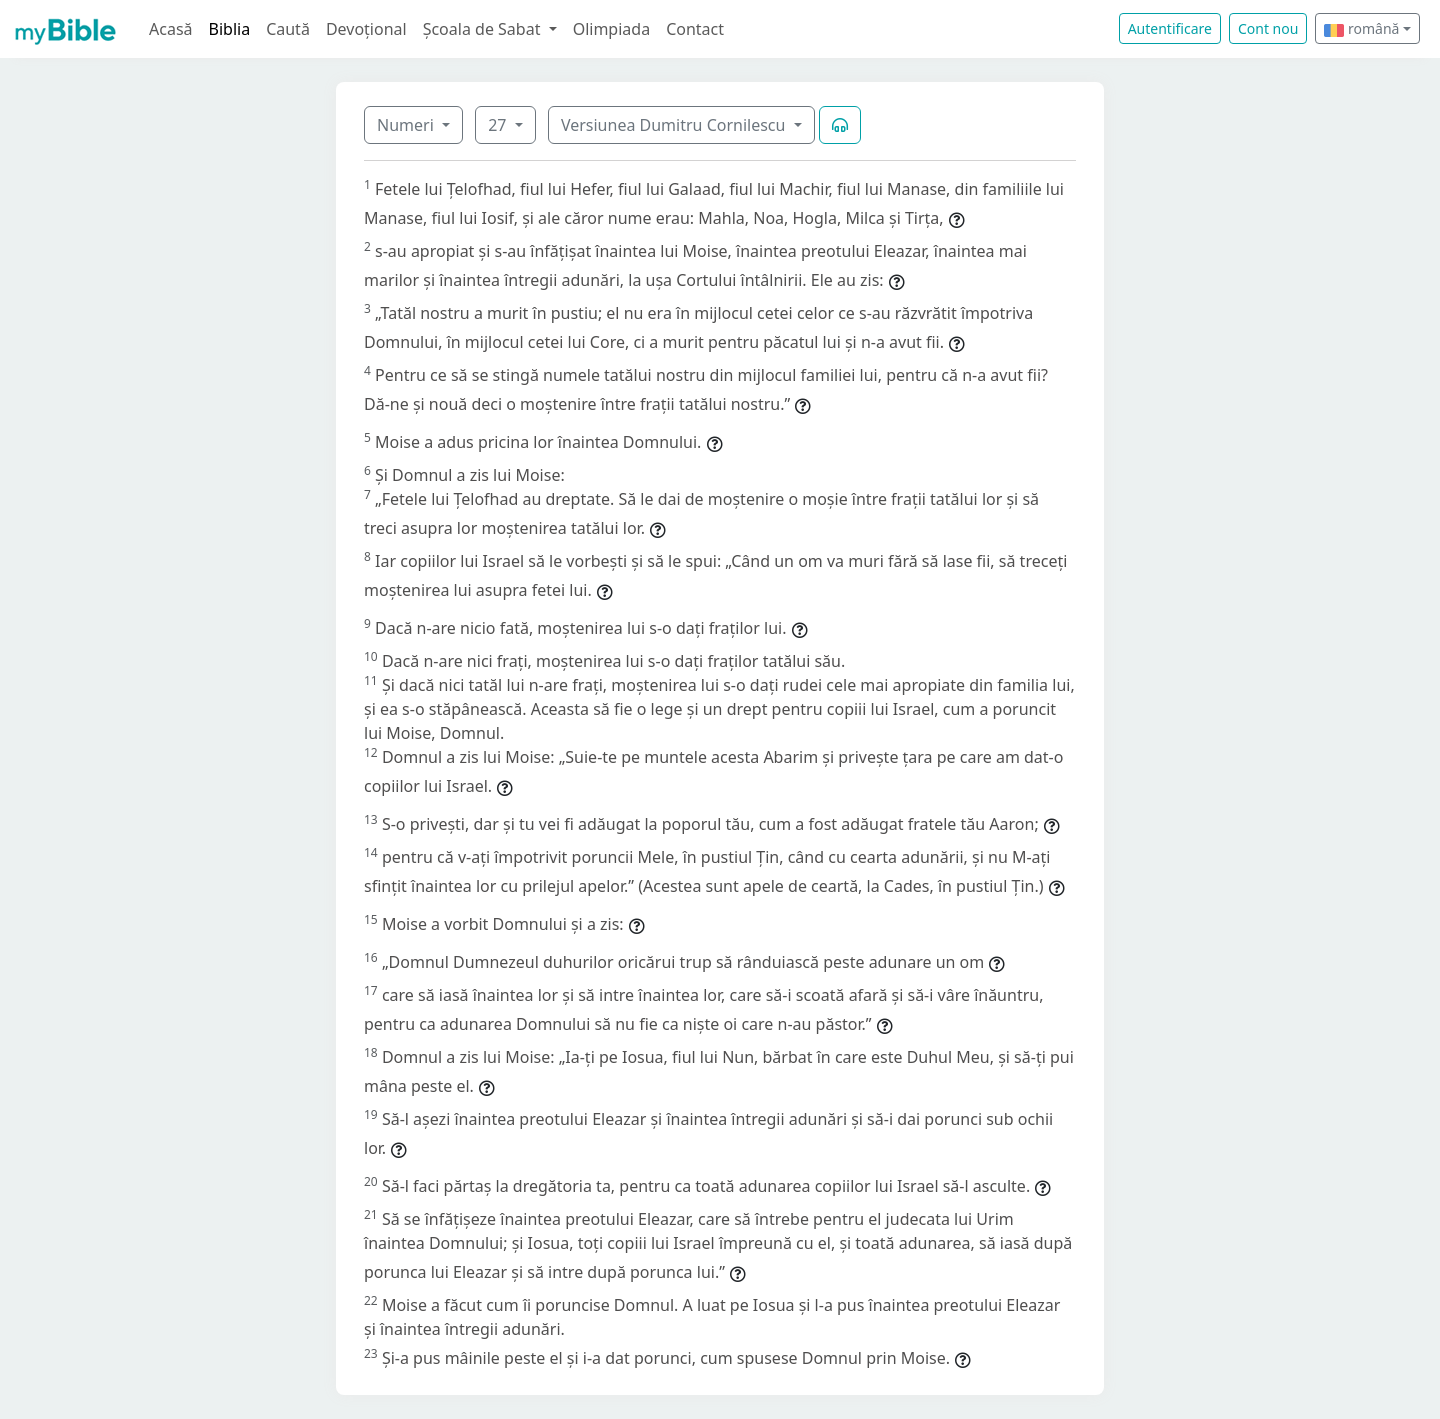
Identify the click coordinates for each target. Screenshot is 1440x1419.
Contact (695, 29)
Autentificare (1170, 28)
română (1361, 28)
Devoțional (366, 29)
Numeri (407, 125)
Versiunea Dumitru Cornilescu (675, 125)
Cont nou (1268, 28)
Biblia (230, 29)
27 (499, 125)
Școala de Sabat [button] (484, 29)
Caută (288, 29)
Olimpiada (611, 29)
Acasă (171, 29)
